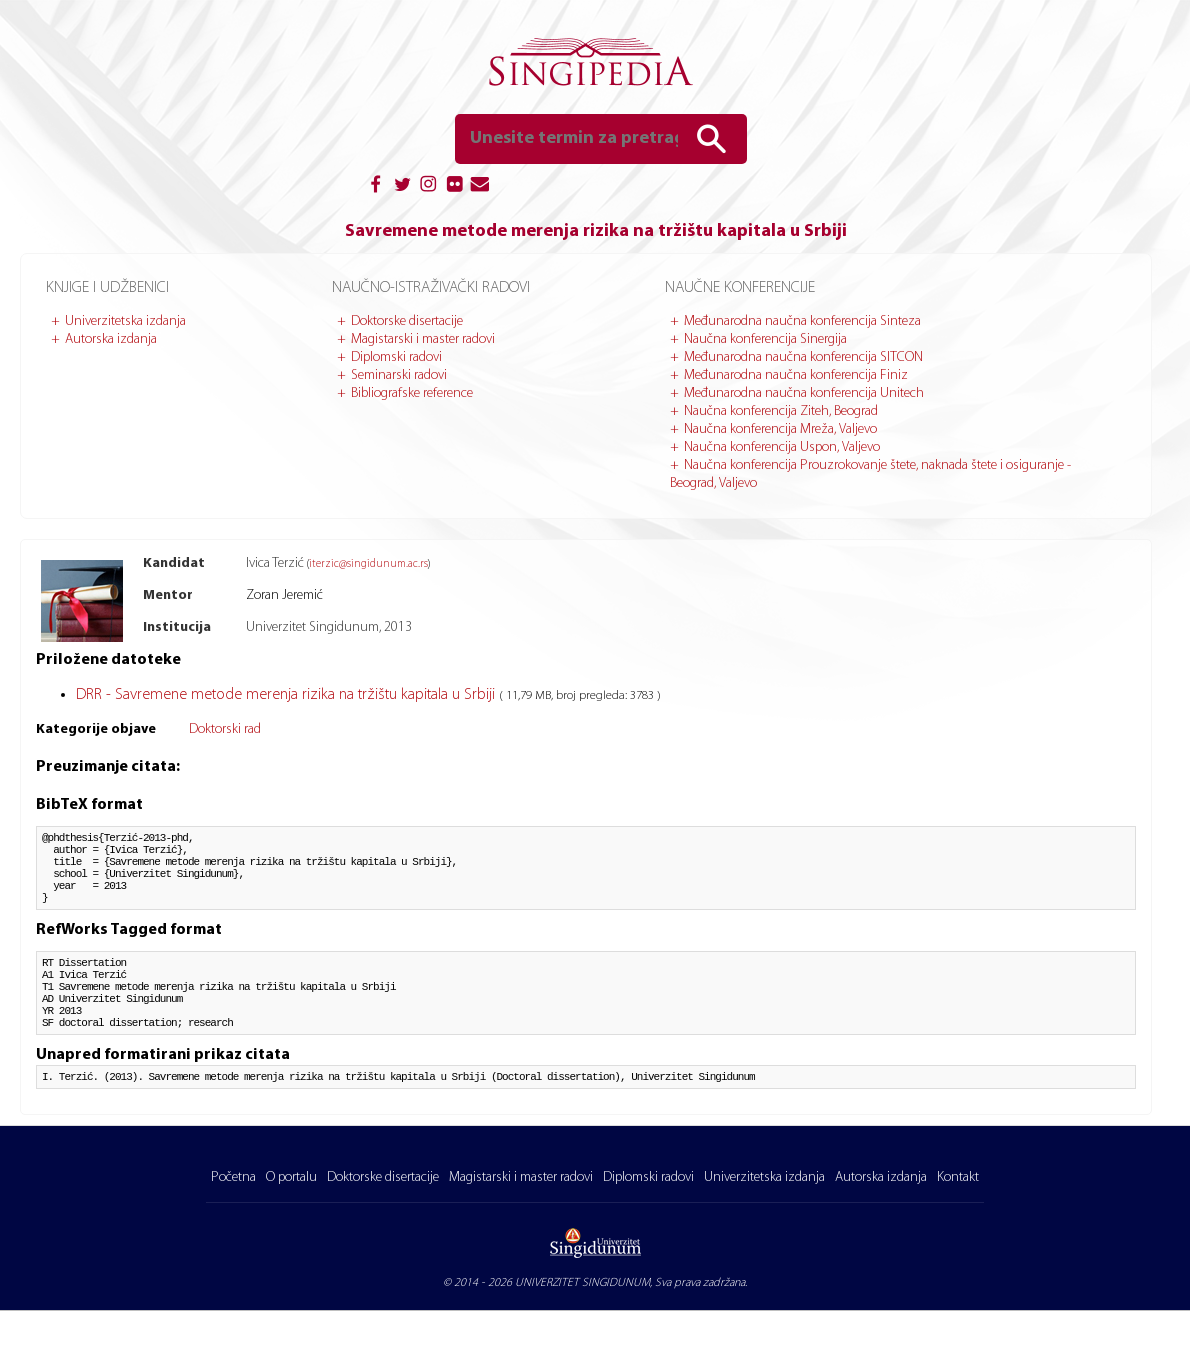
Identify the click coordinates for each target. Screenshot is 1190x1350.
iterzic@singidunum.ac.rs (368, 564)
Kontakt (958, 1216)
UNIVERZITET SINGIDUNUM (582, 1322)
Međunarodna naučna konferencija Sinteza (802, 321)
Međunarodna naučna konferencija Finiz (796, 375)
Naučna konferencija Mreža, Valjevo (780, 429)
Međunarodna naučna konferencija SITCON (803, 357)
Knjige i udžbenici (107, 288)
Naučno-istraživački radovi (431, 288)
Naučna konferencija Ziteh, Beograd (781, 411)
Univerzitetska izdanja (125, 321)
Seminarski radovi (399, 375)
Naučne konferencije (740, 288)
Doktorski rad (225, 729)
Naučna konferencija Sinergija (765, 339)
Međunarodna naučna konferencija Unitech (804, 393)
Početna (233, 1216)
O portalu (291, 1216)
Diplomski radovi (396, 357)
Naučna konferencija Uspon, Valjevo (782, 447)
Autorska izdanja (111, 339)
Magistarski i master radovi (423, 339)
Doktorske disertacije (407, 321)
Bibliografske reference (412, 393)
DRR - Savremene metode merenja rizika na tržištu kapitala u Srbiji (287, 695)
